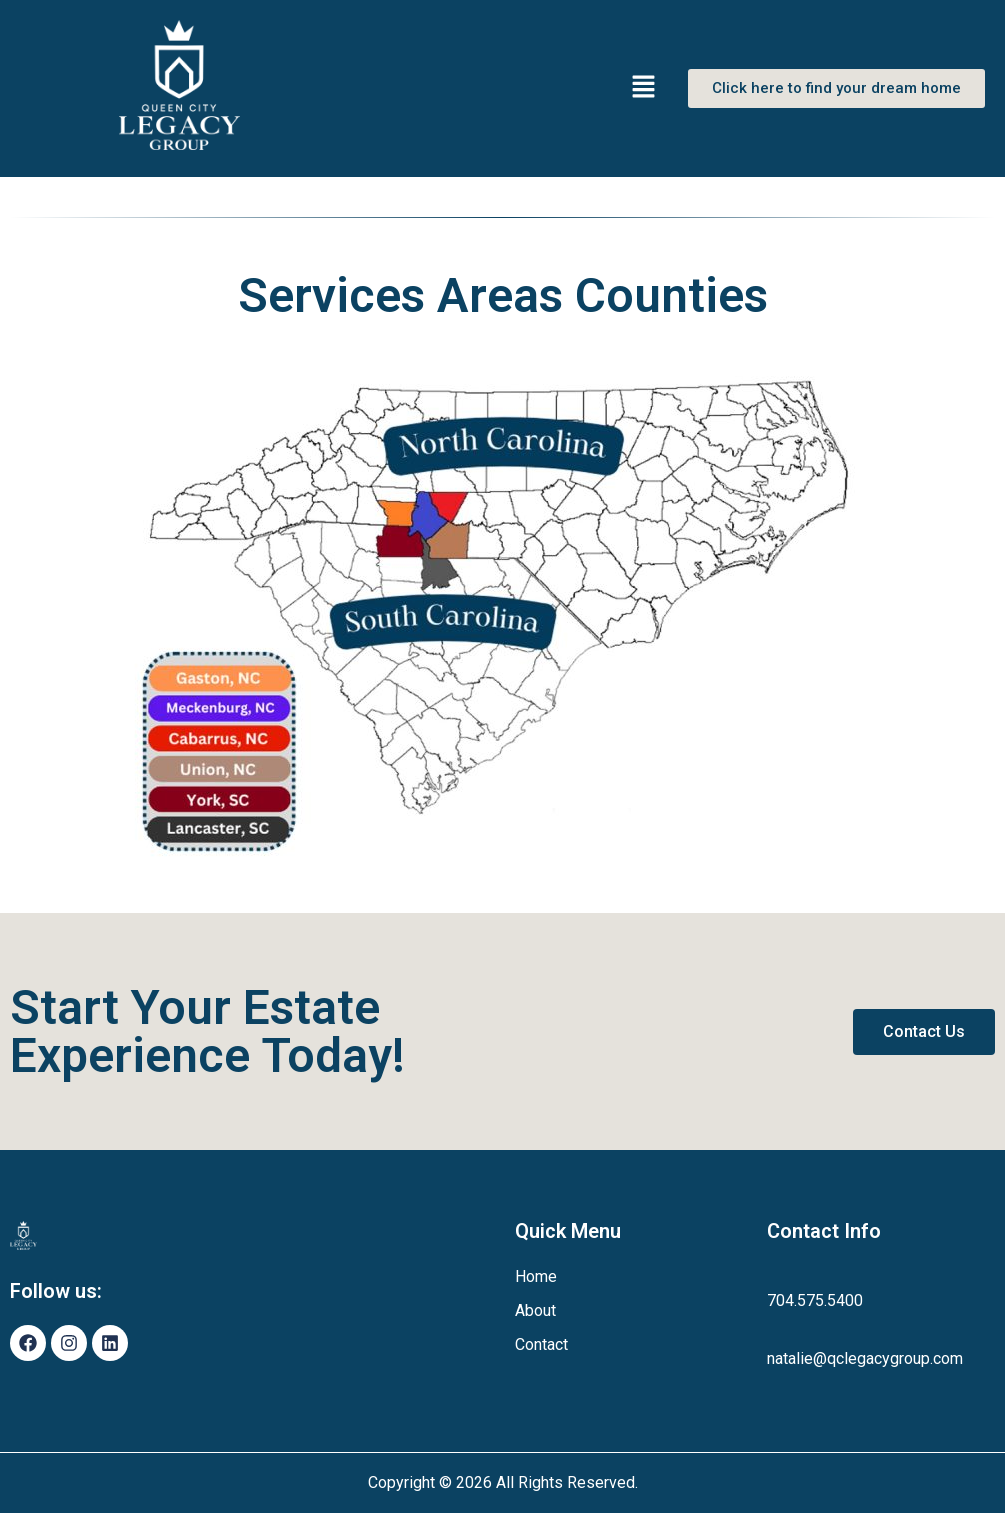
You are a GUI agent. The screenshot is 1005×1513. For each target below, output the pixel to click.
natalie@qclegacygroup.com (865, 1358)
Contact (541, 1344)
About (535, 1310)
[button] (644, 88)
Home (536, 1276)
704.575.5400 (815, 1300)
